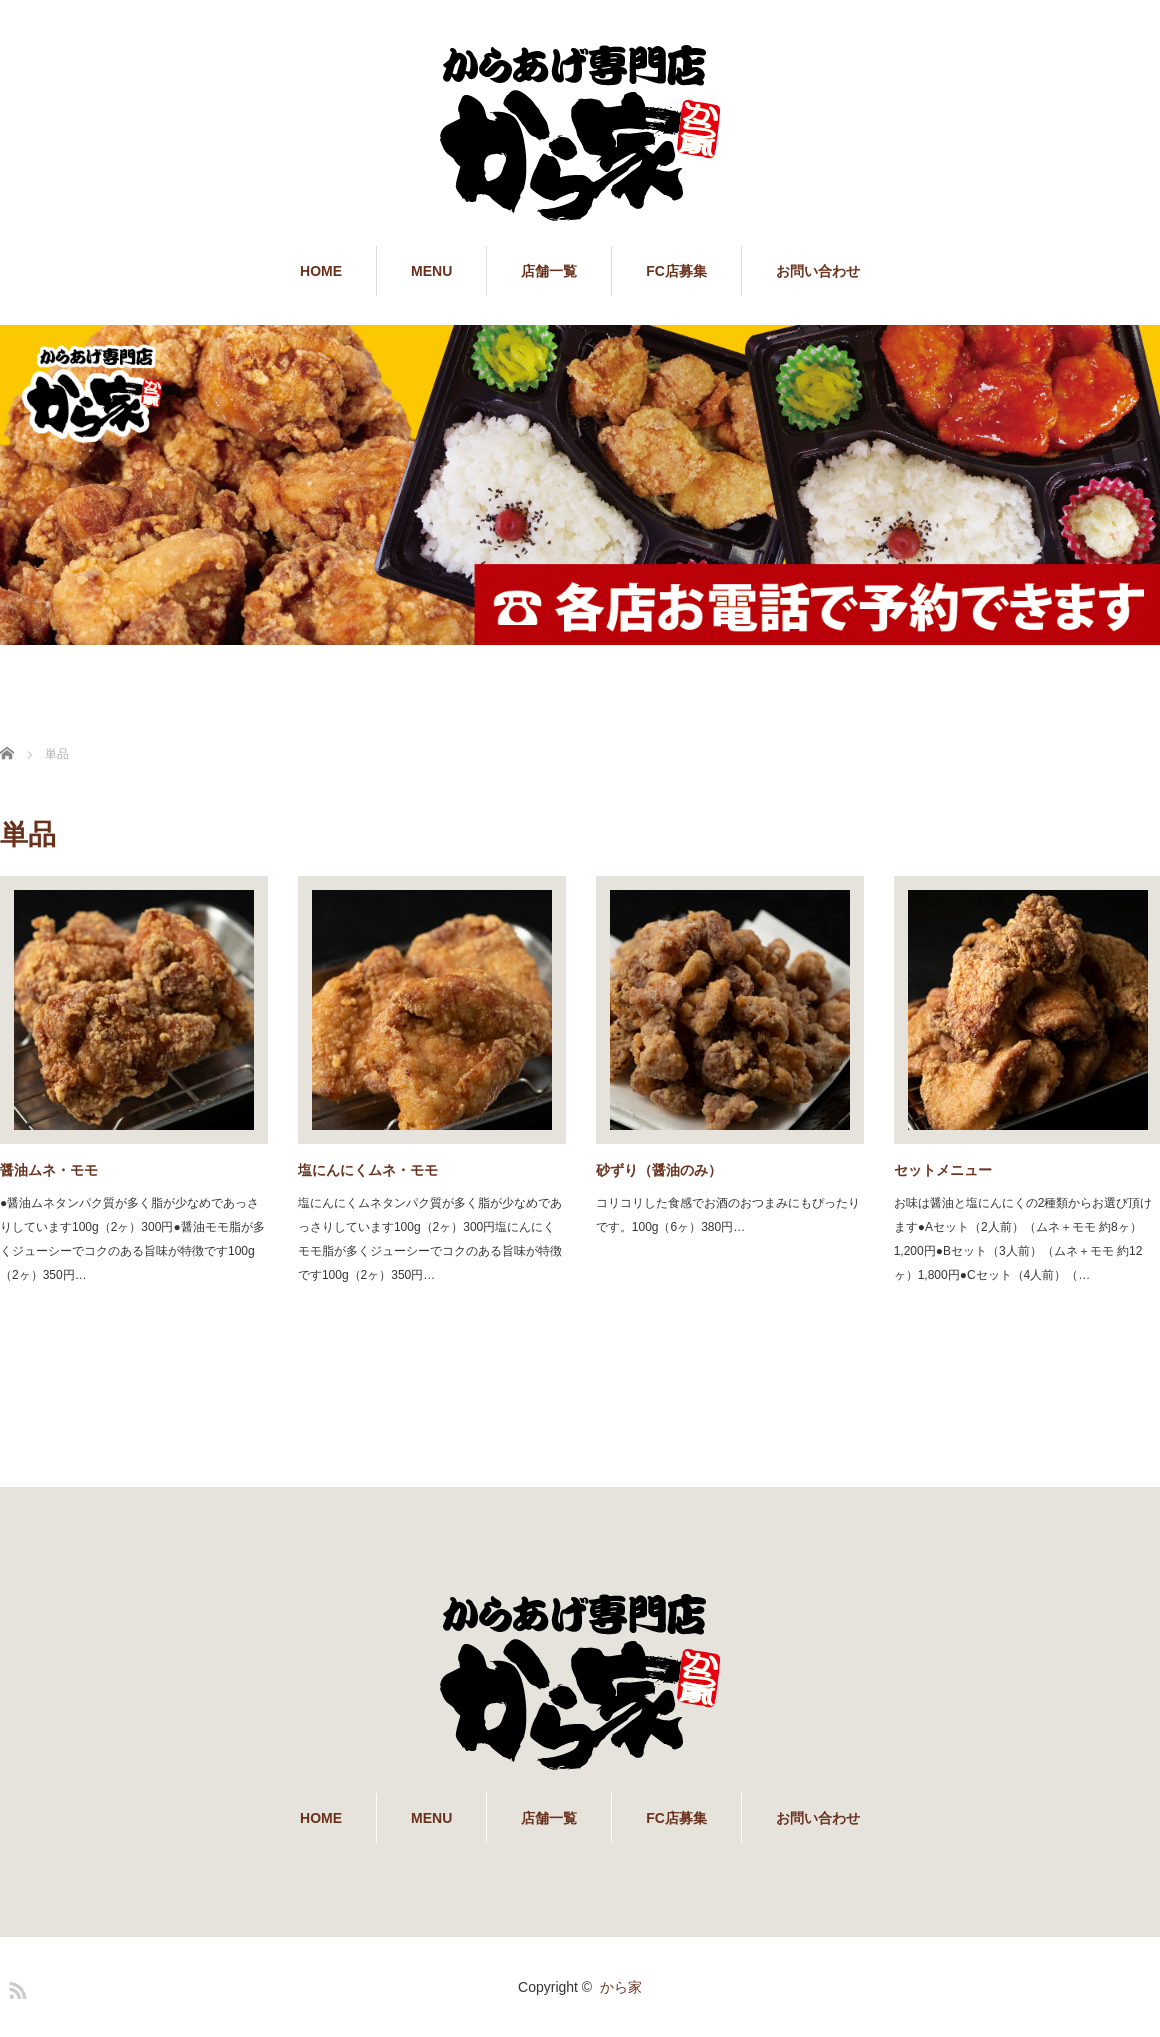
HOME (321, 271)
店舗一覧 (549, 271)
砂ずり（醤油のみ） (659, 1170)
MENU (431, 271)
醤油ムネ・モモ (49, 1170)
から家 (621, 1987)
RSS (15, 1987)
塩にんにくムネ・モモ (368, 1170)
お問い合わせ (818, 271)
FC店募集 (676, 271)
